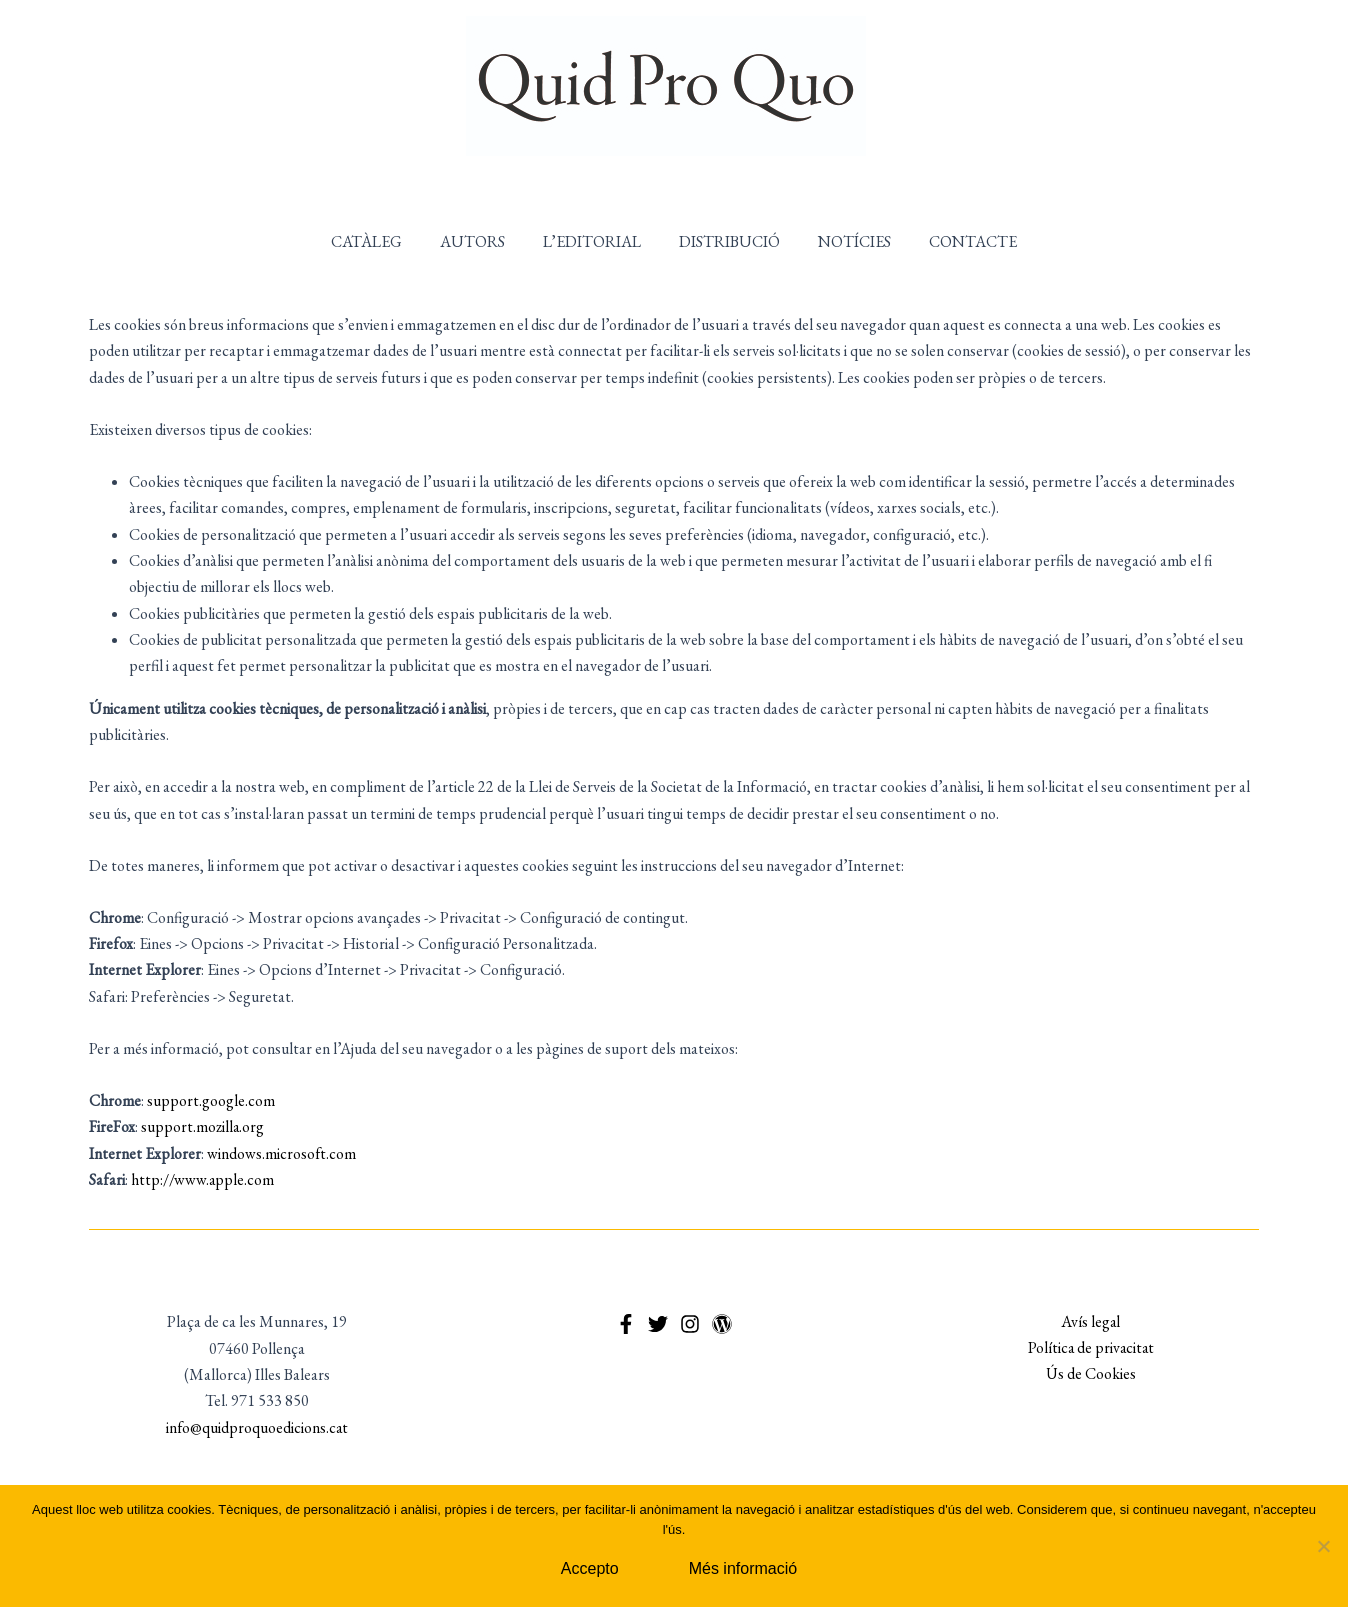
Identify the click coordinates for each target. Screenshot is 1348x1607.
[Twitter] (658, 1324)
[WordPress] (722, 1324)
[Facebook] (626, 1324)
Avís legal (1091, 1321)
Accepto (590, 1568)
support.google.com (211, 1100)
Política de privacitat (1090, 1348)
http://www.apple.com (203, 1179)
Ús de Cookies (1090, 1374)
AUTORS (481, 241)
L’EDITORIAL (595, 241)
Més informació (743, 1568)
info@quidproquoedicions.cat (257, 1427)
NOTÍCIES (845, 241)
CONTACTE (958, 241)
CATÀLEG (381, 241)
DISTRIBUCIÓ (726, 241)
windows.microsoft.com (282, 1153)
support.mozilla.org (203, 1126)
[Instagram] (690, 1324)
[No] (1323, 1546)
